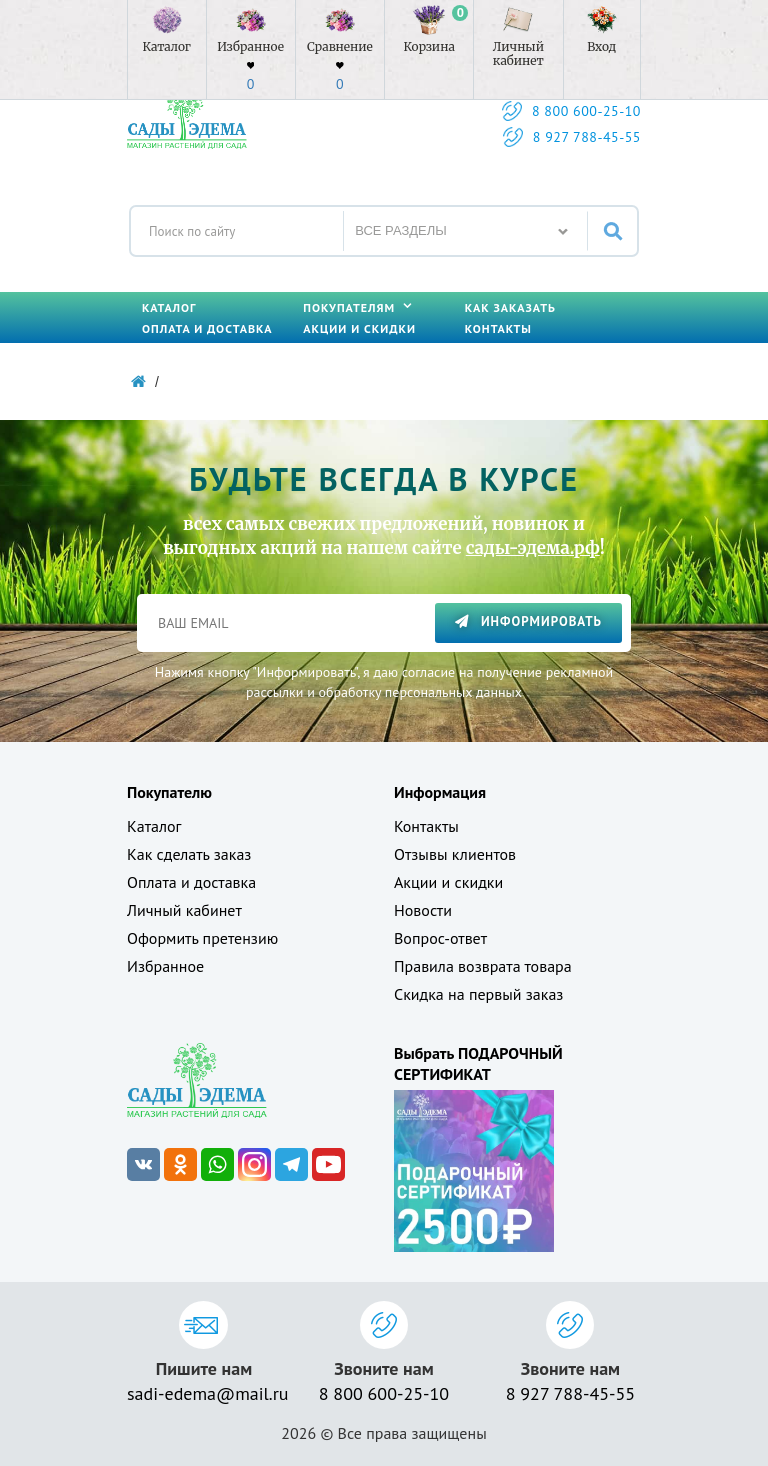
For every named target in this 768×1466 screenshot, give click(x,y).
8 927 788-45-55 (587, 137)
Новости (423, 910)
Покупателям (357, 307)
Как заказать (510, 307)
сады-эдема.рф (533, 548)
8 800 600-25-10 (586, 111)
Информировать (528, 621)
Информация (440, 792)
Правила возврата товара (483, 966)
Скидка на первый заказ (478, 994)
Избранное (165, 966)
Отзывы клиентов (455, 854)
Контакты (498, 328)
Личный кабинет (184, 910)
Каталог (169, 307)
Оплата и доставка (207, 328)
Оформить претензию (202, 938)
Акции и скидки (359, 328)
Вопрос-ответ (440, 938)
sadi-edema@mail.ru (204, 1393)
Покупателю (169, 792)
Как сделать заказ (189, 854)
